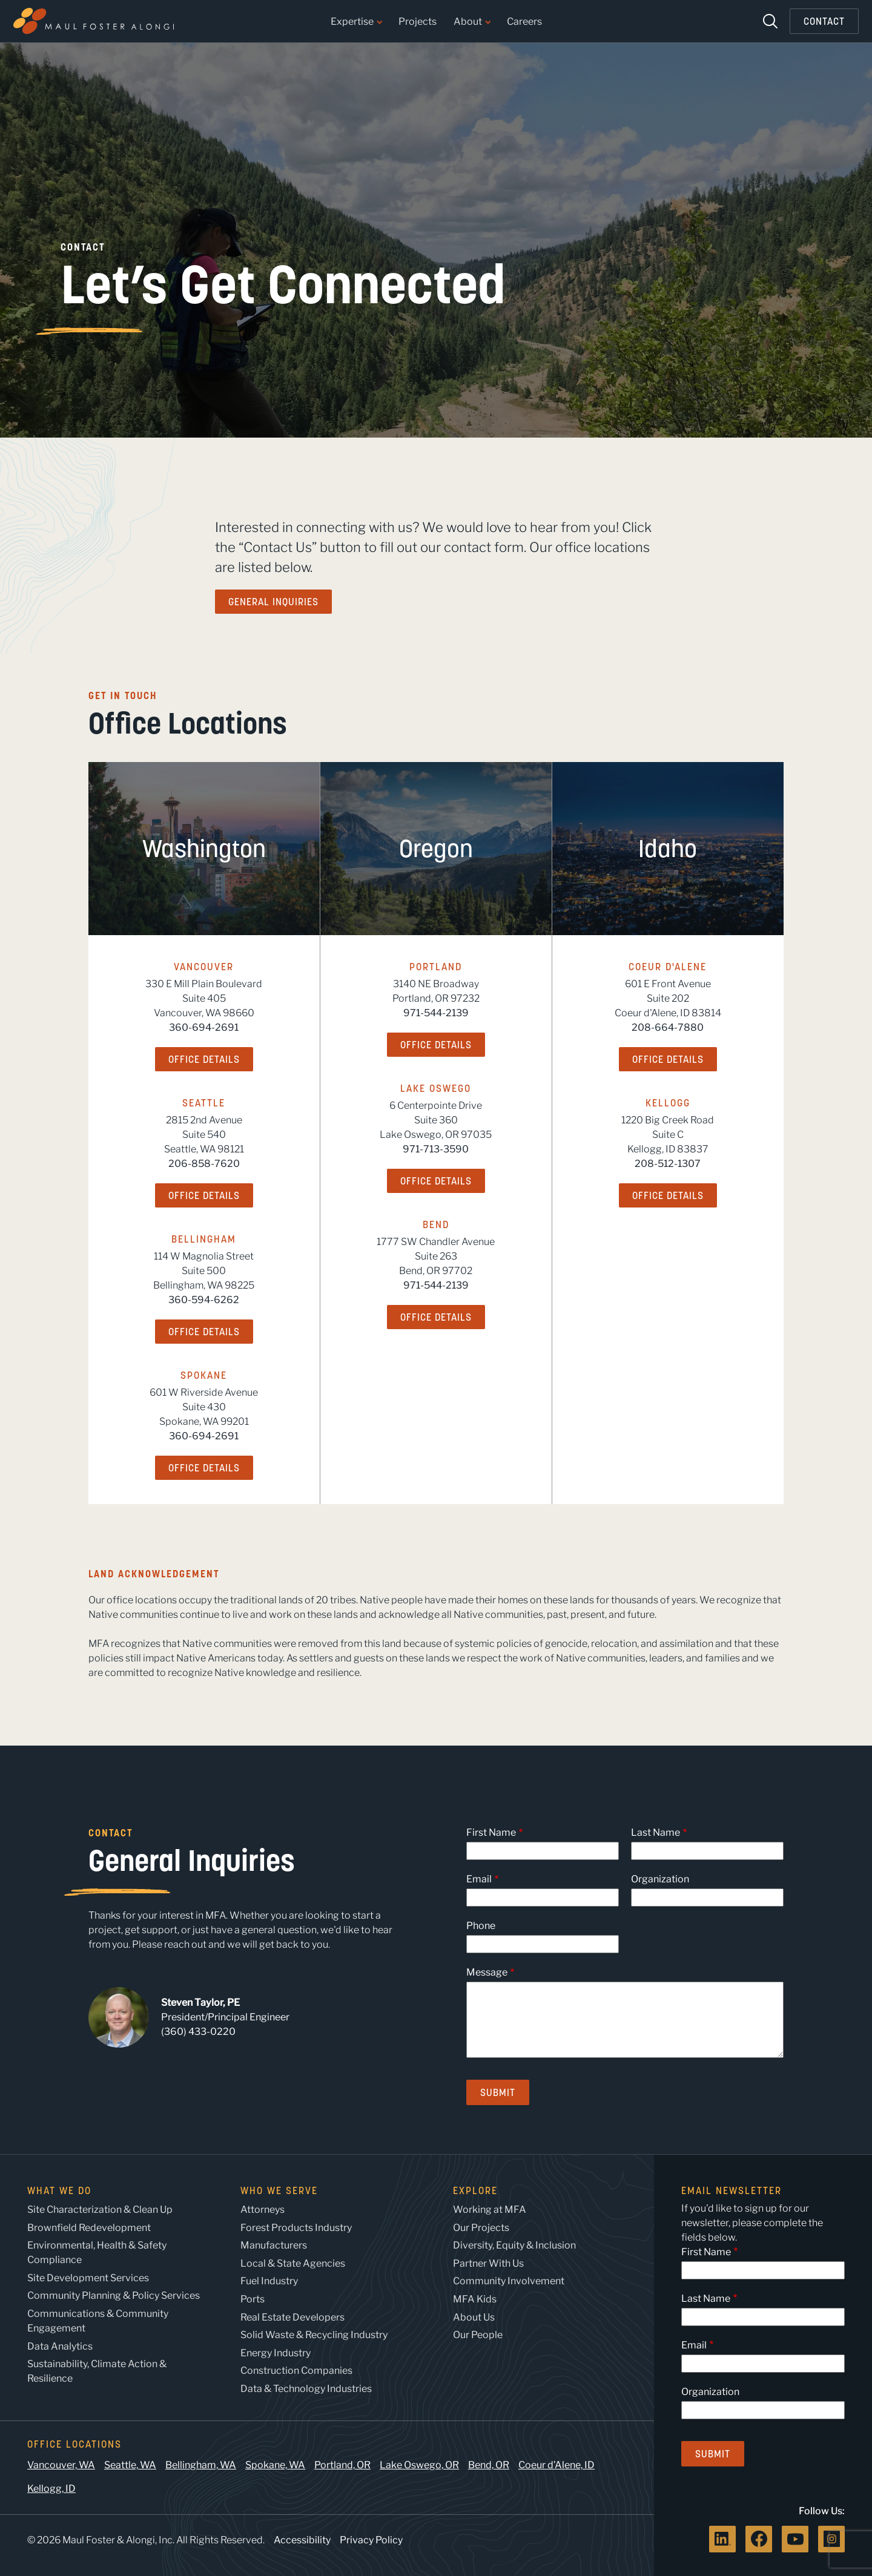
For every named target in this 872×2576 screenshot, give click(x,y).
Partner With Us (488, 2263)
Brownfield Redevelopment (89, 2227)
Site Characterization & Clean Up (100, 2209)
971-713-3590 (436, 1149)
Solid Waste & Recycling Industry (314, 2335)
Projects (417, 22)
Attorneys (262, 2209)
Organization (660, 1879)
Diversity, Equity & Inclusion (514, 2245)
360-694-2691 (204, 1027)
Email (479, 1879)
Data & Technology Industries (306, 2388)
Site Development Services (88, 2278)
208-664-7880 (668, 1027)
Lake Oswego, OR (419, 2465)
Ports (252, 2299)
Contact (824, 21)
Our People (478, 2335)
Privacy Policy (371, 2540)
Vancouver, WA (61, 2465)
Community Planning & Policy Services (113, 2295)
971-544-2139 (436, 1013)
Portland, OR (342, 2465)
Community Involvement (508, 2281)
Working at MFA (489, 2209)
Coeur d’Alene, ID (556, 2465)
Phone (480, 1925)
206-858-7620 (204, 1163)
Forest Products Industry (296, 2227)
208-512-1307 (668, 1163)
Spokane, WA (275, 2465)
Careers (524, 22)
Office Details (204, 1059)
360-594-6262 (203, 1300)
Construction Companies (296, 2370)
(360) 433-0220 (198, 2031)
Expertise (356, 22)
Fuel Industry (269, 2281)
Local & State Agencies (292, 2263)
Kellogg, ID (51, 2488)
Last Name (655, 1832)
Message (486, 1972)
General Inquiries (273, 602)
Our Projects (481, 2227)
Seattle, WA (130, 2465)
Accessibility (302, 2540)
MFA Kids (475, 2299)
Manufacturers (273, 2245)
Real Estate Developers (292, 2317)
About (472, 22)
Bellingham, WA (200, 2465)
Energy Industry (275, 2353)
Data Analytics (60, 2346)
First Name (491, 1832)
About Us (474, 2317)
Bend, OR (488, 2465)
